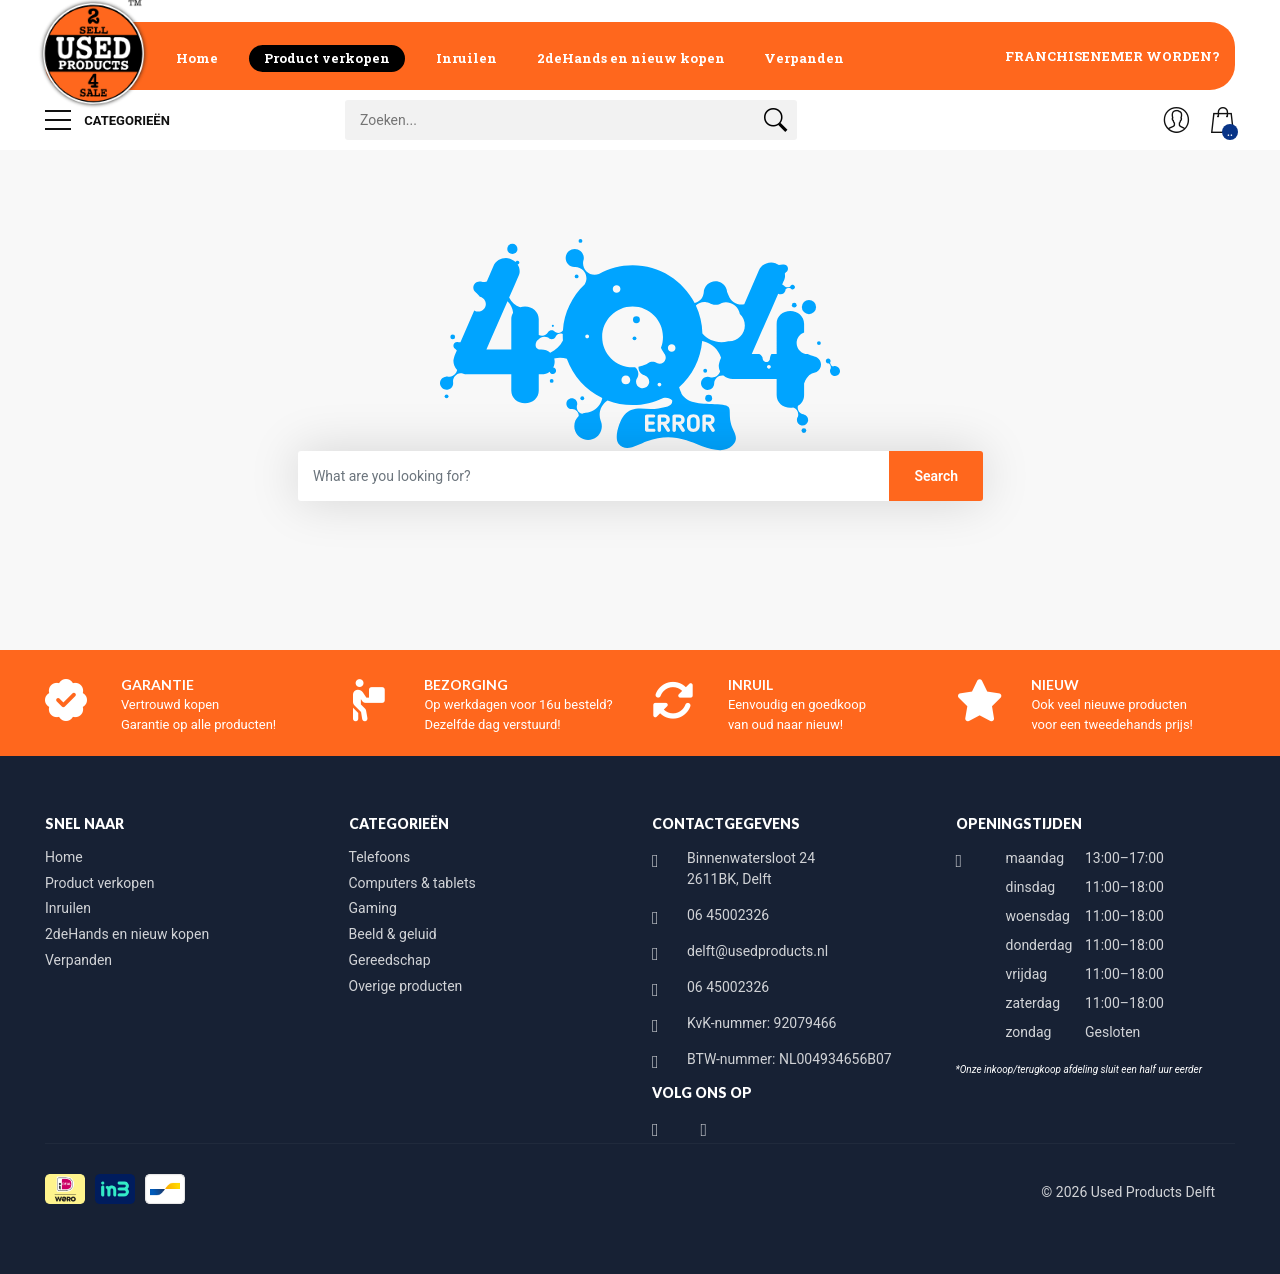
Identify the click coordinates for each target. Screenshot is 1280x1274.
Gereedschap (390, 960)
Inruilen (466, 58)
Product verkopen (327, 58)
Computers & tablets (412, 883)
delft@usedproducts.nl (757, 951)
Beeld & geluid (393, 934)
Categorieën (107, 120)
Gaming (373, 908)
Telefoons (380, 857)
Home (197, 58)
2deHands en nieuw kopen (631, 58)
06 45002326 (728, 915)
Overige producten (406, 986)
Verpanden (804, 58)
